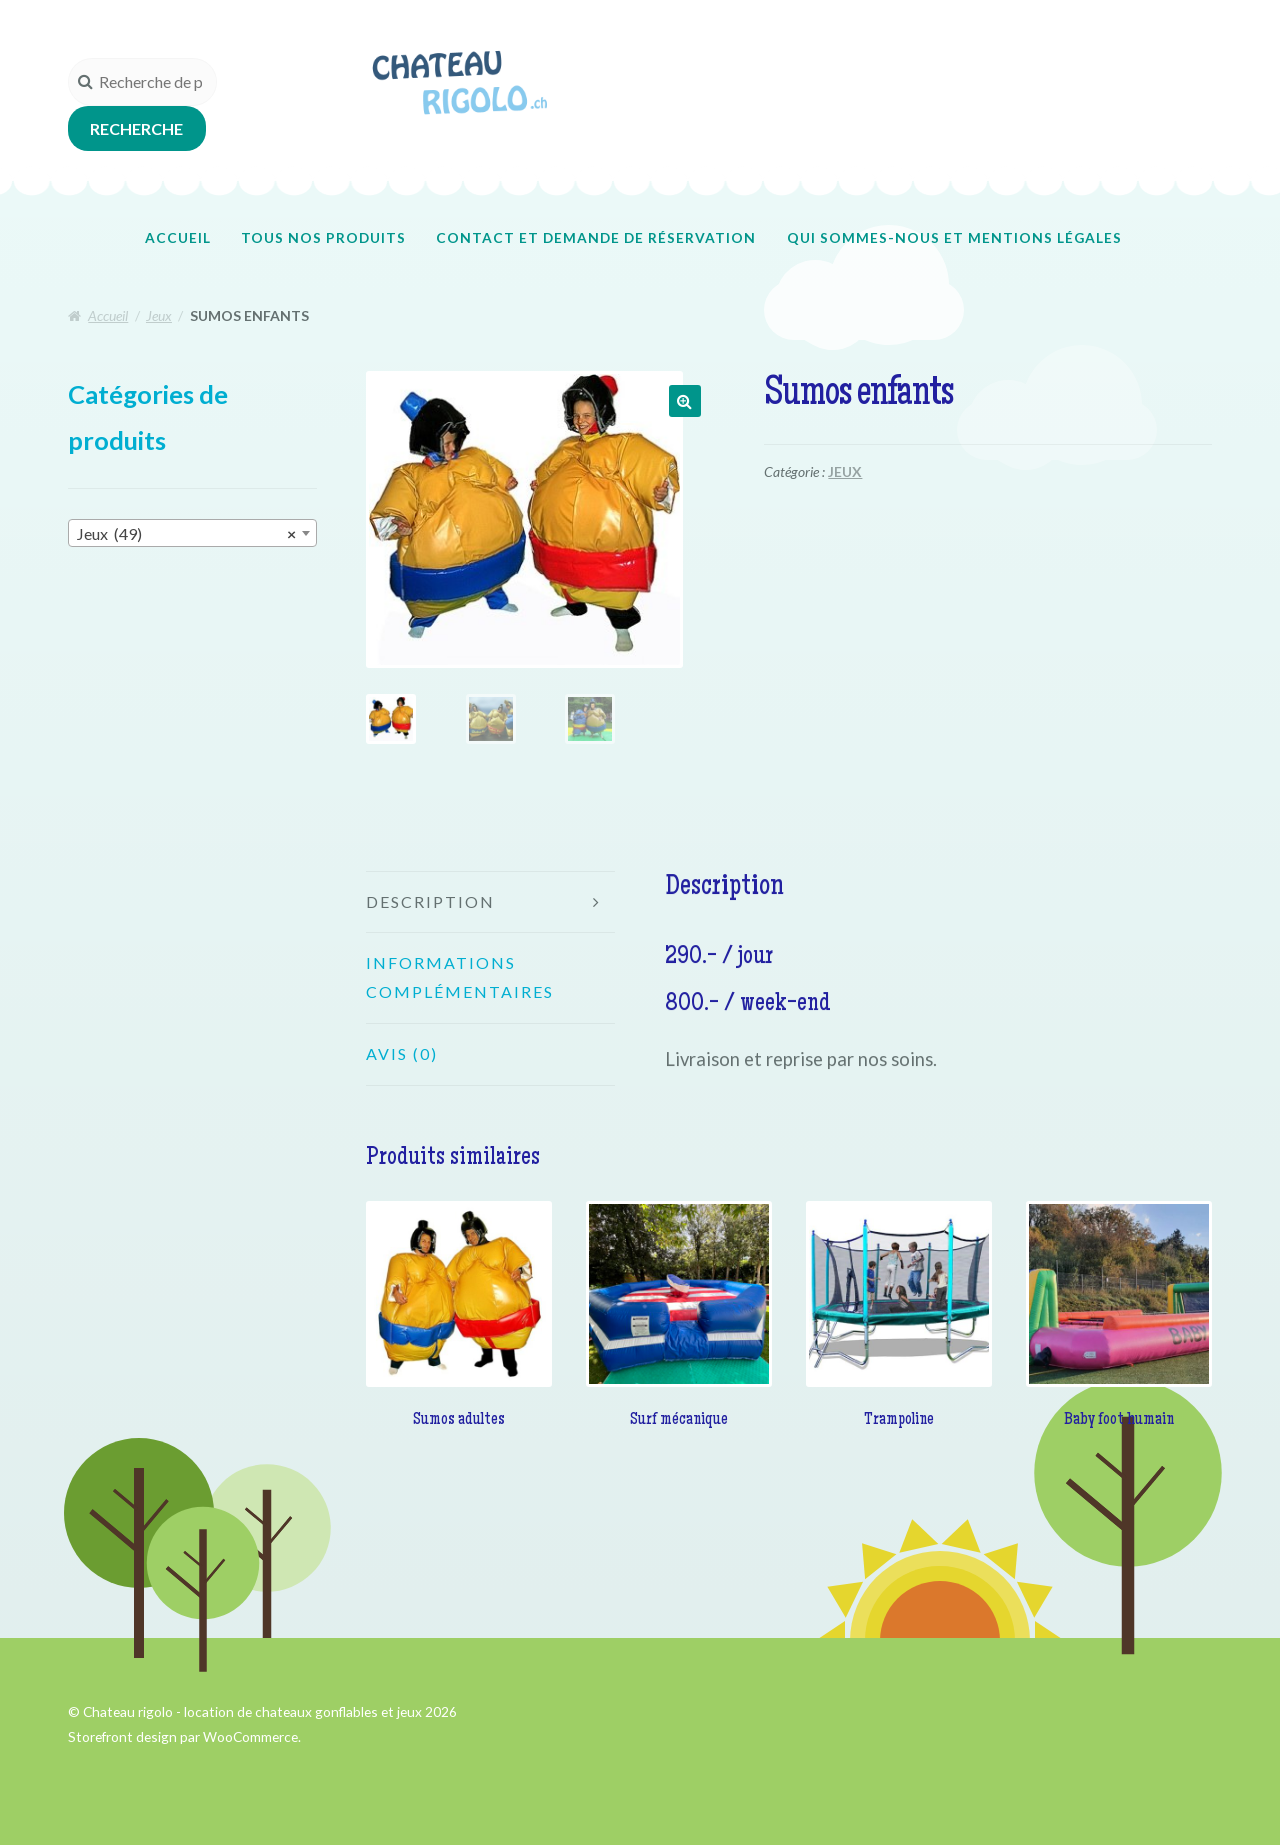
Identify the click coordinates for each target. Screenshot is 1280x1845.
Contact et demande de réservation (596, 237)
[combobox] (192, 533)
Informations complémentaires (460, 977)
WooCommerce (250, 1736)
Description (430, 901)
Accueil (178, 237)
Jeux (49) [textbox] (186, 534)
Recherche (136, 128)
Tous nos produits (323, 237)
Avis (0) (402, 1053)
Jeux (159, 315)
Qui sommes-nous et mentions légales (954, 237)
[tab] (490, 903)
